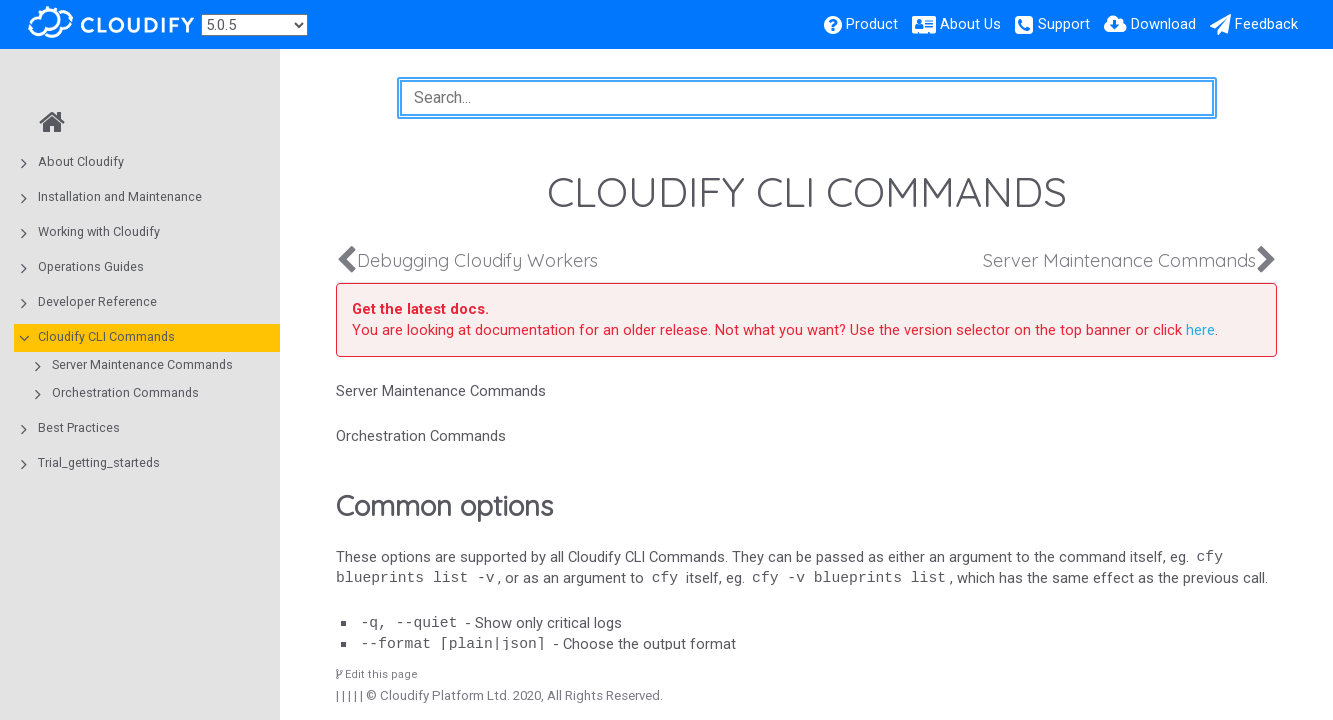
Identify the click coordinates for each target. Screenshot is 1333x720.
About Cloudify (81, 161)
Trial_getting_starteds (99, 462)
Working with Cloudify (99, 231)
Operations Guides (91, 266)
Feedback (1266, 24)
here (1200, 330)
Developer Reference (97, 301)
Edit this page (377, 674)
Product (872, 24)
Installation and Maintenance (120, 196)
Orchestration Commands (125, 392)
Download (1163, 24)
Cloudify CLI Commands (106, 336)
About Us (970, 24)
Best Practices (79, 427)
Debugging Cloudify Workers (477, 260)
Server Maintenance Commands (142, 364)
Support (1064, 24)
